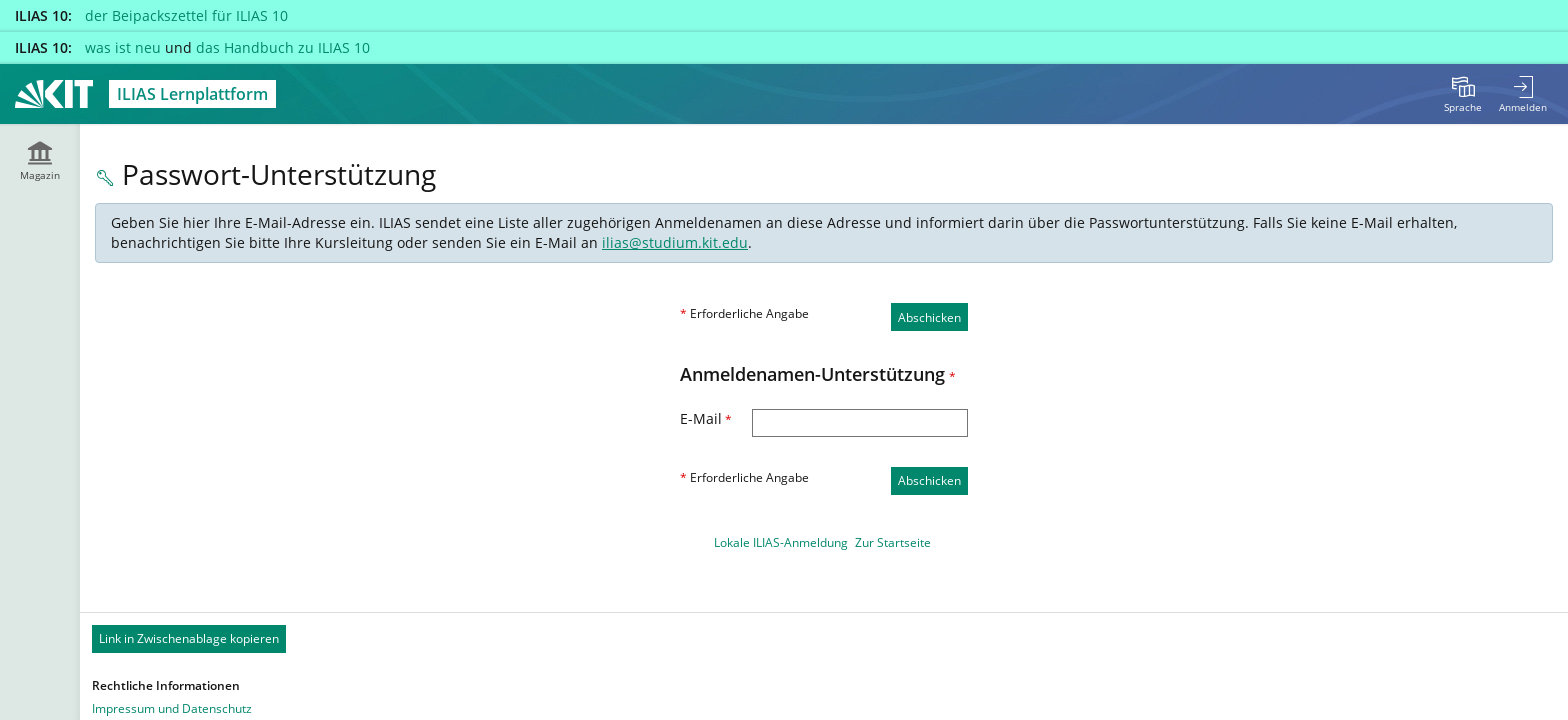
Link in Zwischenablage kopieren (189, 638)
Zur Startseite (893, 542)
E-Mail (706, 418)
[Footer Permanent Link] (824, 639)
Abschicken (929, 317)
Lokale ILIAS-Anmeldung (781, 542)
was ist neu (123, 47)
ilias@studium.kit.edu (675, 242)
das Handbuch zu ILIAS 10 (283, 47)
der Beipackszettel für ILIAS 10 (186, 15)
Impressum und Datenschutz (172, 708)
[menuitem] (1463, 94)
